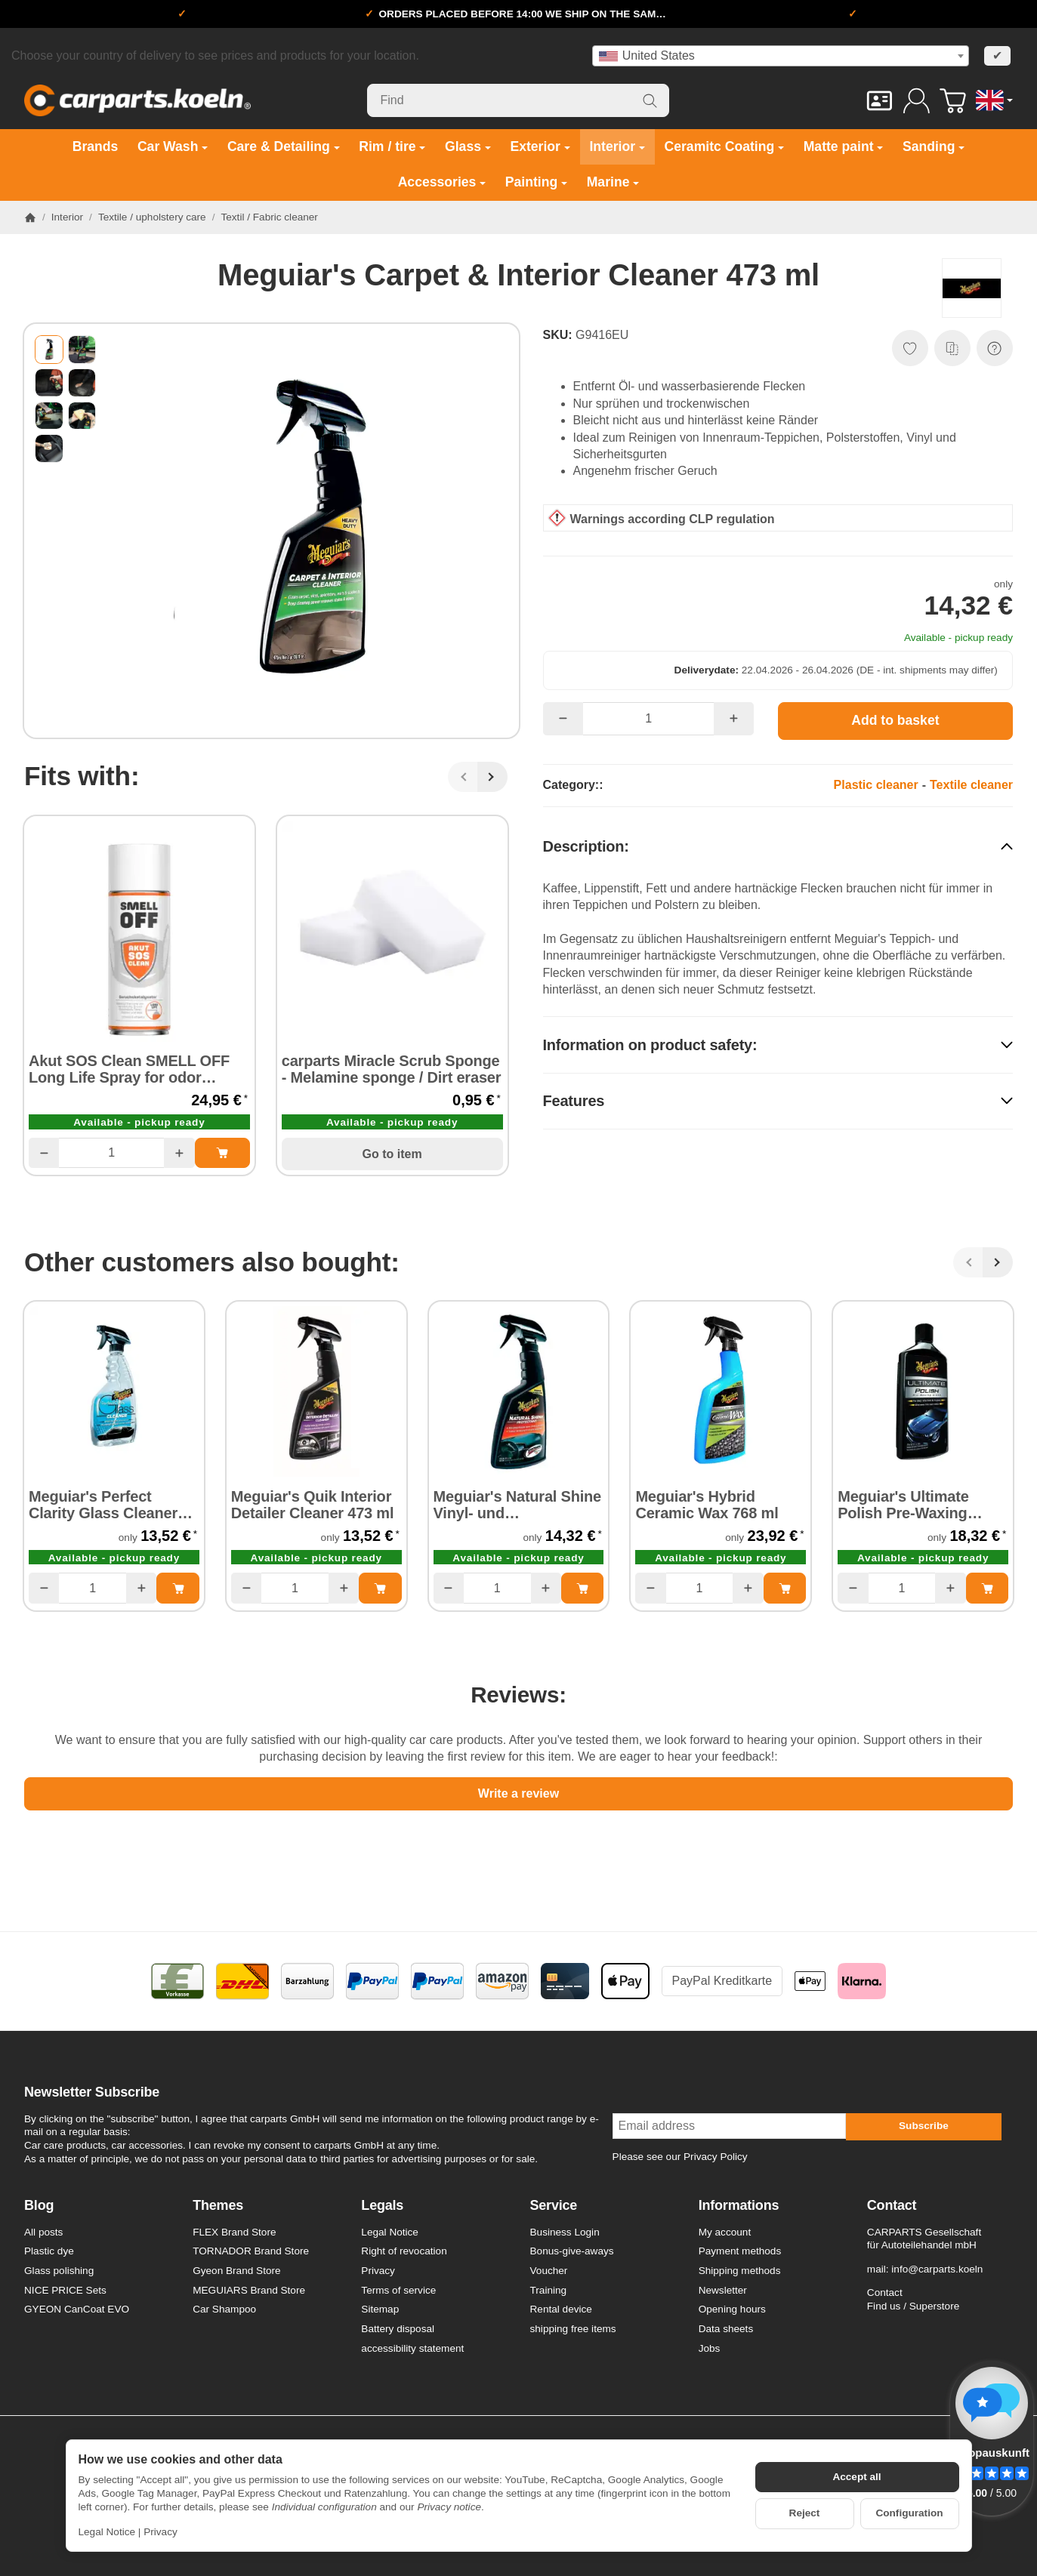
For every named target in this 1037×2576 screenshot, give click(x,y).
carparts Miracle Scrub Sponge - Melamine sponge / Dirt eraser (392, 1069)
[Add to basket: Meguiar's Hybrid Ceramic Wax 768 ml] (785, 1588)
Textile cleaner (971, 784)
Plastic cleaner (876, 784)
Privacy (160, 2531)
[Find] (518, 100)
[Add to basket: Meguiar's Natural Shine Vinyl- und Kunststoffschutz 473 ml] (582, 1588)
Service (554, 2206)
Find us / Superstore (913, 2306)
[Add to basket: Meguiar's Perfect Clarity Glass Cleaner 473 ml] (177, 1588)
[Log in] (917, 101)
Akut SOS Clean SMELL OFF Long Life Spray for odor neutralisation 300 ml (129, 1069)
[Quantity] (111, 1153)
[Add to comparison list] (952, 348)
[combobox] (780, 55)
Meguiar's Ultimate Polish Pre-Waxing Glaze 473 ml (903, 1504)
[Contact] (879, 101)
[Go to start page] (137, 100)
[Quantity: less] (44, 1153)
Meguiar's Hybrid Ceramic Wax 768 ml (706, 1504)
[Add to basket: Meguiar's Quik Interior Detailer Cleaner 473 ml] (380, 1588)
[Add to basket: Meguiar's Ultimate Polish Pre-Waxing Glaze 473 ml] (987, 1588)
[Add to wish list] (910, 348)
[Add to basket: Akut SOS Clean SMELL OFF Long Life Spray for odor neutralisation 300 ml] (222, 1153)
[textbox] (780, 56)
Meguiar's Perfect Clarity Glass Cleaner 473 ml (103, 1504)
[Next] (492, 777)
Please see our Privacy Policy (680, 2156)
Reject (804, 2513)
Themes (218, 2206)
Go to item (392, 1154)
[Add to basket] (895, 721)
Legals (382, 2206)
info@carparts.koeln (937, 2269)
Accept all (856, 2476)
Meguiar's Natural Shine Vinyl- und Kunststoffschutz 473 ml (517, 1504)
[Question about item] (995, 348)
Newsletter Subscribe (91, 2092)
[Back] (463, 777)
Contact (892, 2206)
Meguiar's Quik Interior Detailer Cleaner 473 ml (312, 1504)
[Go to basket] (953, 101)
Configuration (909, 2513)
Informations (739, 2206)
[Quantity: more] (179, 1153)
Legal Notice (107, 2531)
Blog (39, 2206)
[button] (49, 349)
